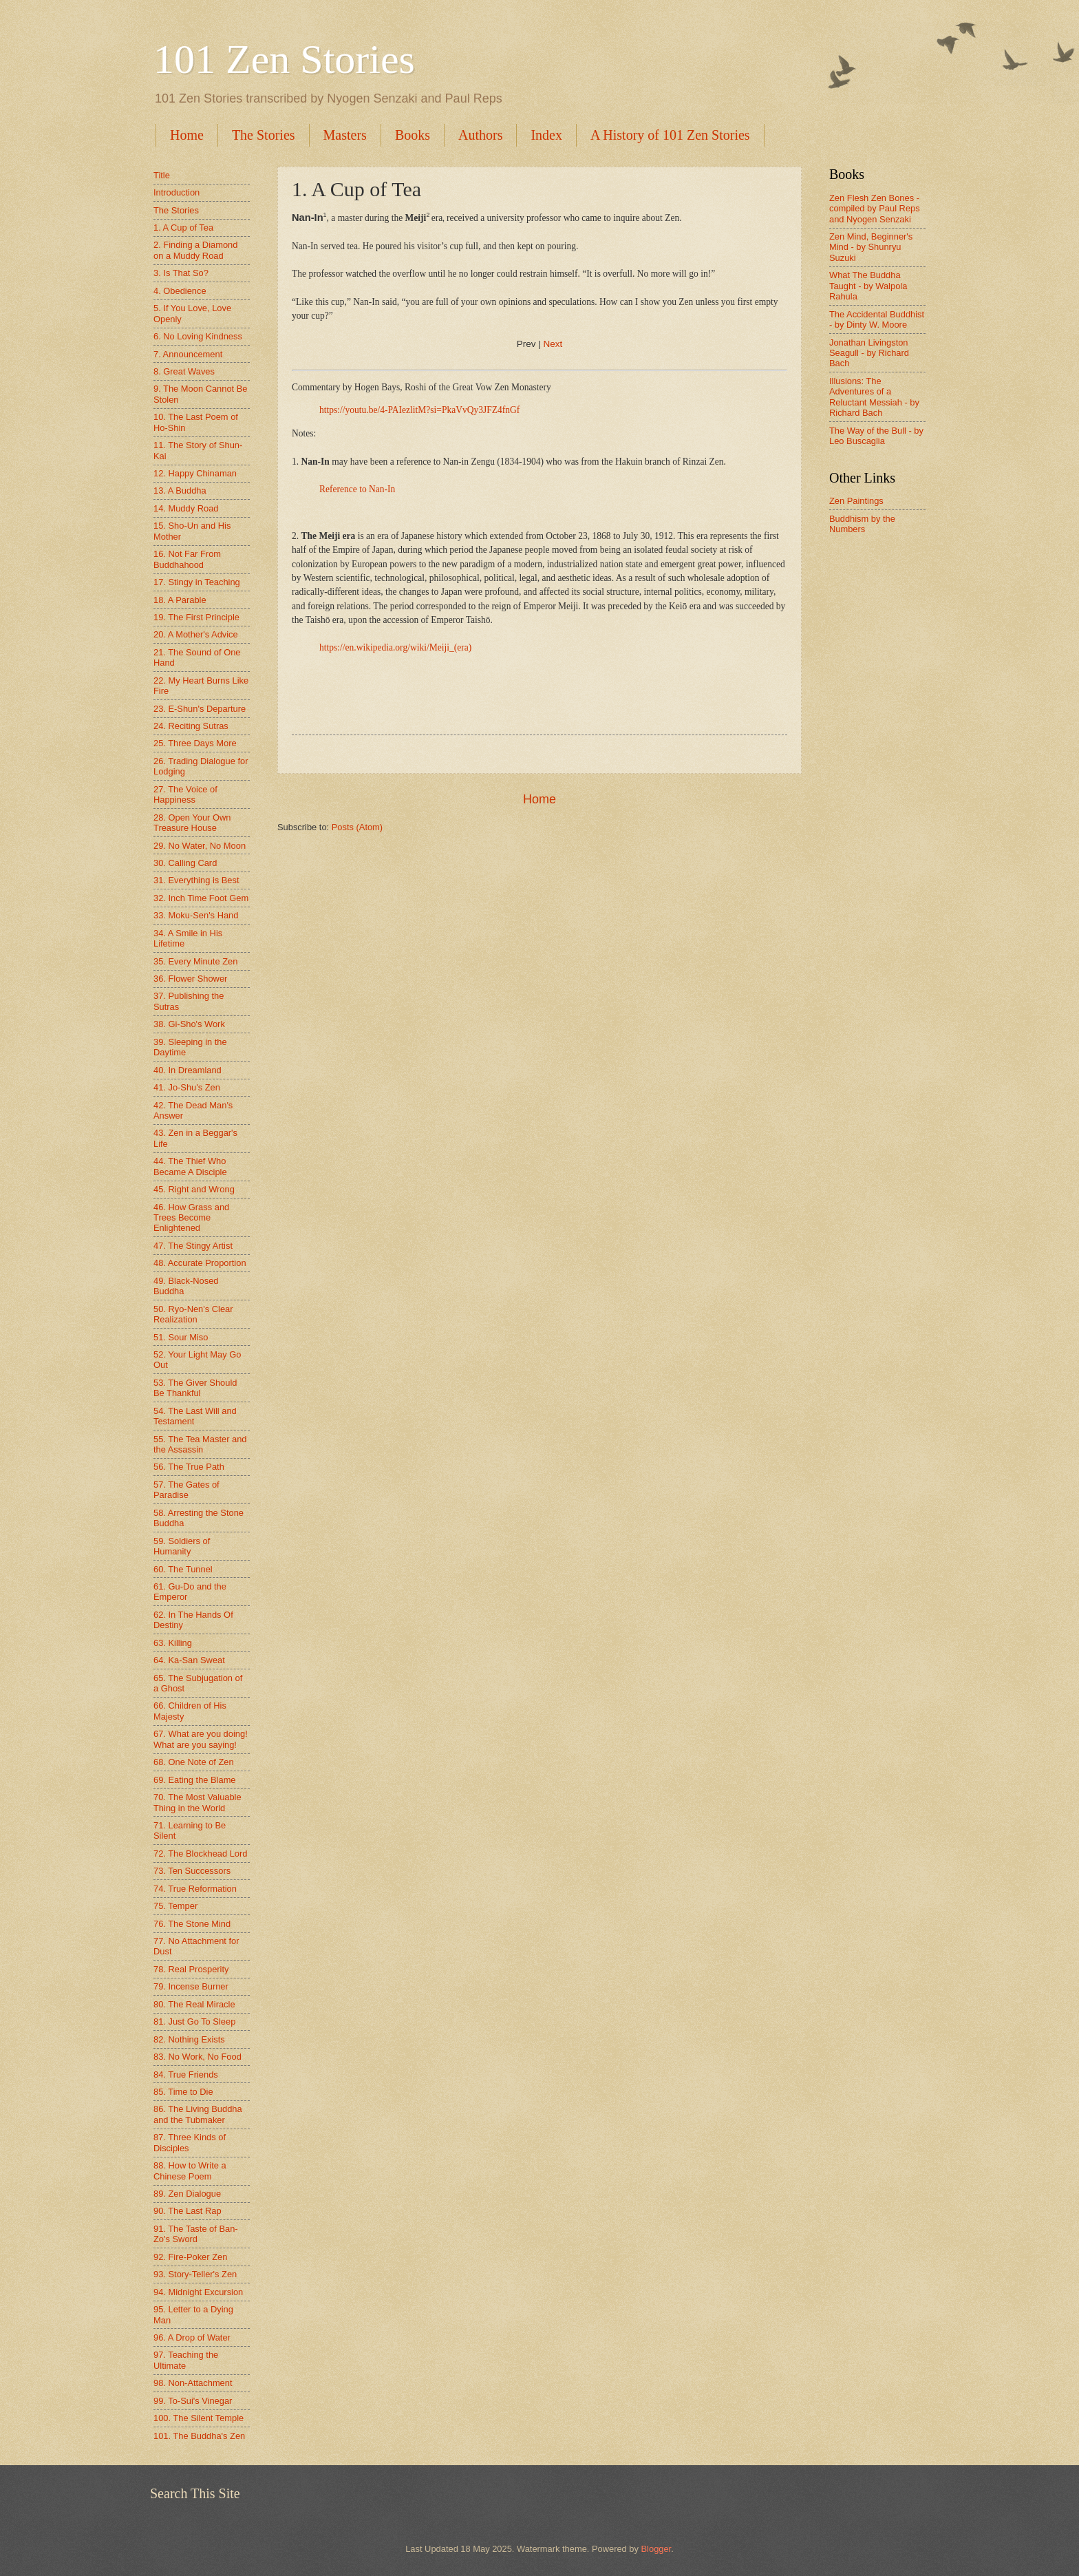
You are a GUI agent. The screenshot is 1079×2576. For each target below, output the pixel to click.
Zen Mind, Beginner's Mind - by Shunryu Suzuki (870, 247)
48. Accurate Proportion (199, 1263)
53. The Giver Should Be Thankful (195, 1387)
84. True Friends (185, 2074)
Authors (480, 134)
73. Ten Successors (192, 1871)
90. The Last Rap (187, 2211)
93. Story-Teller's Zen (195, 2274)
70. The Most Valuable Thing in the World (197, 1802)
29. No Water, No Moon (199, 846)
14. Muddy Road (185, 508)
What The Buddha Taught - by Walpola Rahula (868, 286)
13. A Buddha (179, 490)
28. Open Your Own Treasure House (192, 822)
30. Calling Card (185, 863)
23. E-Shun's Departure (199, 709)
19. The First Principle (196, 617)
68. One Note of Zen (193, 1762)
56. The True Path (188, 1466)
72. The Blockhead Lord (200, 1853)
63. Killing (172, 1643)
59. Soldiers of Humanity (181, 1546)
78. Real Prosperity (191, 1969)
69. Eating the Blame (194, 1780)
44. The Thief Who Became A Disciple (190, 1166)
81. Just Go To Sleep (194, 2021)
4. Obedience (179, 291)
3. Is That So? (181, 273)
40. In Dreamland (187, 1070)
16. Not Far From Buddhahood (187, 559)
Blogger (656, 2549)
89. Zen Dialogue (187, 2193)
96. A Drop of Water (192, 2337)
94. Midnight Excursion (198, 2292)
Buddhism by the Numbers (862, 524)
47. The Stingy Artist (193, 1246)
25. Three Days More (195, 743)
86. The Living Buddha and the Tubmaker (197, 2114)
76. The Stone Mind (192, 1924)
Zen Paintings (856, 501)
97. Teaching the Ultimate (185, 2360)
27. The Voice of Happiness (185, 794)
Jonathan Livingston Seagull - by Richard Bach (869, 353)
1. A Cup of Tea (183, 227)
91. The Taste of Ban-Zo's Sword (195, 2234)
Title (161, 175)
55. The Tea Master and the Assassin (200, 1444)
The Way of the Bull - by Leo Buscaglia (876, 435)
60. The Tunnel (183, 1569)
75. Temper (175, 1906)
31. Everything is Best (196, 880)
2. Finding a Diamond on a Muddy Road (195, 250)
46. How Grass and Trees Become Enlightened (191, 1218)
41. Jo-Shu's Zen (186, 1087)
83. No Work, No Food (197, 2056)
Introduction (176, 192)
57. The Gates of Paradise (186, 1489)
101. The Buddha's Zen (199, 2436)
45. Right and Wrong (194, 1189)
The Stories (263, 134)
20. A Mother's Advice (195, 634)
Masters (345, 134)
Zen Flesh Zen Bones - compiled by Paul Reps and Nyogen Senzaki (874, 208)
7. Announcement (187, 354)
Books (412, 134)
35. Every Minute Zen (195, 961)
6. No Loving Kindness (197, 336)
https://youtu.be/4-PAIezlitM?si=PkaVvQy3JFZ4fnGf (419, 410)
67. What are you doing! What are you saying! (200, 1739)
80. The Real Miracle (194, 2004)
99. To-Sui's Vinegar (192, 2401)
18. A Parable (179, 600)
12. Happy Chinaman (195, 473)
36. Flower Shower (190, 978)
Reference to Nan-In (357, 489)
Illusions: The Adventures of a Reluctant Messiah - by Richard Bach (874, 397)
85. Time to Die (183, 2092)
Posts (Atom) (357, 827)
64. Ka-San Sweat (189, 1660)
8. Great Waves (184, 371)
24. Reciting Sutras (190, 726)
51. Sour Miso (180, 1337)
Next (553, 344)
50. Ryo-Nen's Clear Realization (193, 1314)
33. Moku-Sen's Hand (195, 915)
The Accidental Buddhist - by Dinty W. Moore (876, 319)
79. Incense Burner (190, 1986)
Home (187, 134)
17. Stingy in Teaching (196, 582)
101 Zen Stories (284, 59)
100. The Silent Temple (198, 2418)
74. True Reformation (195, 1888)
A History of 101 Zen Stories (670, 134)
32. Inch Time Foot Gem (200, 898)
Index (546, 134)
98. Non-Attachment (193, 2383)
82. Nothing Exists (189, 2039)
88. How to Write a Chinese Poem (189, 2170)
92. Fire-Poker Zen (190, 2257)
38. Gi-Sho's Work (189, 1024)
